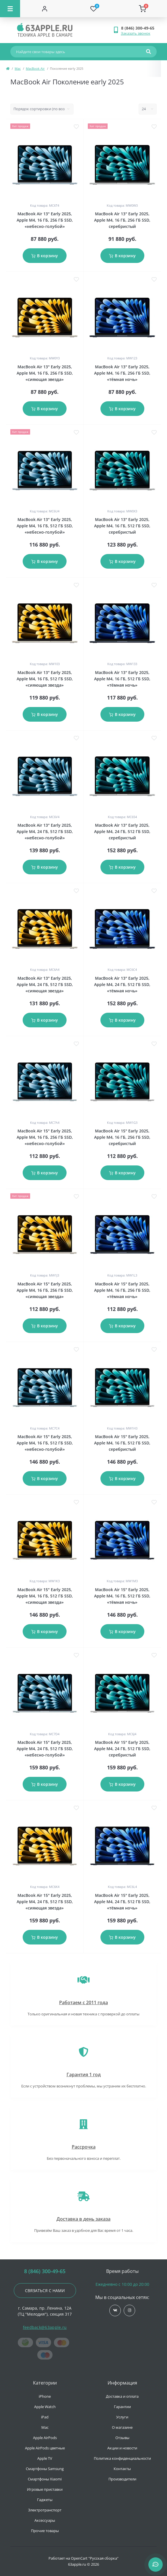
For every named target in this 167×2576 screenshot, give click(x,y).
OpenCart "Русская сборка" (95, 2558)
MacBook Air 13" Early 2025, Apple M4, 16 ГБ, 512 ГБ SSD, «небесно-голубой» (45, 526)
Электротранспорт (44, 2510)
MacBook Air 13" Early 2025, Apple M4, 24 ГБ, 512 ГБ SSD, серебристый (122, 831)
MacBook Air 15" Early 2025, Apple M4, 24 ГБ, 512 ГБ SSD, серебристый (122, 1749)
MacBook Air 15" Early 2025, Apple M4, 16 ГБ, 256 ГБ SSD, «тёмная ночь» (122, 1290)
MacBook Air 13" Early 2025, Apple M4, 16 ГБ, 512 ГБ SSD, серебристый (122, 526)
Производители (122, 2479)
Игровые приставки (45, 2489)
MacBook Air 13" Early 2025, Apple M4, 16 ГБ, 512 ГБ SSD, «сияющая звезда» (45, 679)
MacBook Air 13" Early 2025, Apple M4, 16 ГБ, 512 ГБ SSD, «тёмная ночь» (122, 679)
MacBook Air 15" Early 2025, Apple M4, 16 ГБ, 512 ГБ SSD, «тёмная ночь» (122, 1596)
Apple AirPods (45, 2437)
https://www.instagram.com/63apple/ (129, 2310)
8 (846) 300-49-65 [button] (44, 2271)
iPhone (45, 2396)
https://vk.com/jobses (115, 2310)
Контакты (122, 2468)
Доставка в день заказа (83, 2219)
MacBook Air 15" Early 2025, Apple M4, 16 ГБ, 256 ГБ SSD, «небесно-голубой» (45, 1137)
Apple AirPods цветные (45, 2448)
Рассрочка (84, 2147)
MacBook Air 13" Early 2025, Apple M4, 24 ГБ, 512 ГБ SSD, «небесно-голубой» (45, 831)
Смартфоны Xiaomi (45, 2479)
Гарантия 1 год (84, 2074)
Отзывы (122, 2437)
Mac (18, 68)
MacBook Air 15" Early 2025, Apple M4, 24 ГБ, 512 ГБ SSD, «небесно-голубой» (45, 1749)
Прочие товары (45, 2530)
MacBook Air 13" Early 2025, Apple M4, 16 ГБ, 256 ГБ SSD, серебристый (122, 220)
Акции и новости (122, 2448)
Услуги (122, 2417)
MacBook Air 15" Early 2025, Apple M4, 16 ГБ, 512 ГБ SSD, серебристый (122, 1443)
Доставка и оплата (122, 2396)
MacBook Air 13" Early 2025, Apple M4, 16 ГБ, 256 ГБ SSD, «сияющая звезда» (45, 373)
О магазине (122, 2427)
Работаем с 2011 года (83, 2002)
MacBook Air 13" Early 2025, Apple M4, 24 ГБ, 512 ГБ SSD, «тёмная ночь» (122, 984)
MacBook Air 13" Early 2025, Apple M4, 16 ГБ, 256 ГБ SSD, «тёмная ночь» (122, 373)
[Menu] (10, 8)
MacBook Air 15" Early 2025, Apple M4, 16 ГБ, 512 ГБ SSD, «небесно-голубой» (45, 1443)
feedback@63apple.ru (45, 2327)
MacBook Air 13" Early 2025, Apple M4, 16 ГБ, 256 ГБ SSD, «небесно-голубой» (45, 220)
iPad (44, 2417)
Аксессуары (44, 2520)
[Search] (148, 51)
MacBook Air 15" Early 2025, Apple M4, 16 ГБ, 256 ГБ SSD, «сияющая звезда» (45, 1290)
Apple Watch (45, 2406)
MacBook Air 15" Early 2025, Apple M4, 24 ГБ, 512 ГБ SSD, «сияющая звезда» (45, 1902)
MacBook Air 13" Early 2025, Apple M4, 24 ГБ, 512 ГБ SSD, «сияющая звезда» (45, 984)
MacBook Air (35, 68)
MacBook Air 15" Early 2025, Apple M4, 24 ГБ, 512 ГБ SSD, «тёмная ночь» (122, 1902)
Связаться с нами (45, 2290)
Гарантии (122, 2406)
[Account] (44, 8)
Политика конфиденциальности (122, 2458)
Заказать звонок (135, 33)
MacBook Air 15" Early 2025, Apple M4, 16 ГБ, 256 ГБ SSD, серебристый (122, 1137)
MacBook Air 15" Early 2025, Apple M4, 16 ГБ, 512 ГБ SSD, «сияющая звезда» (45, 1596)
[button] (139, 28)
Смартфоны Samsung (45, 2468)
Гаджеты (45, 2499)
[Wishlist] (93, 8)
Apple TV (44, 2458)
